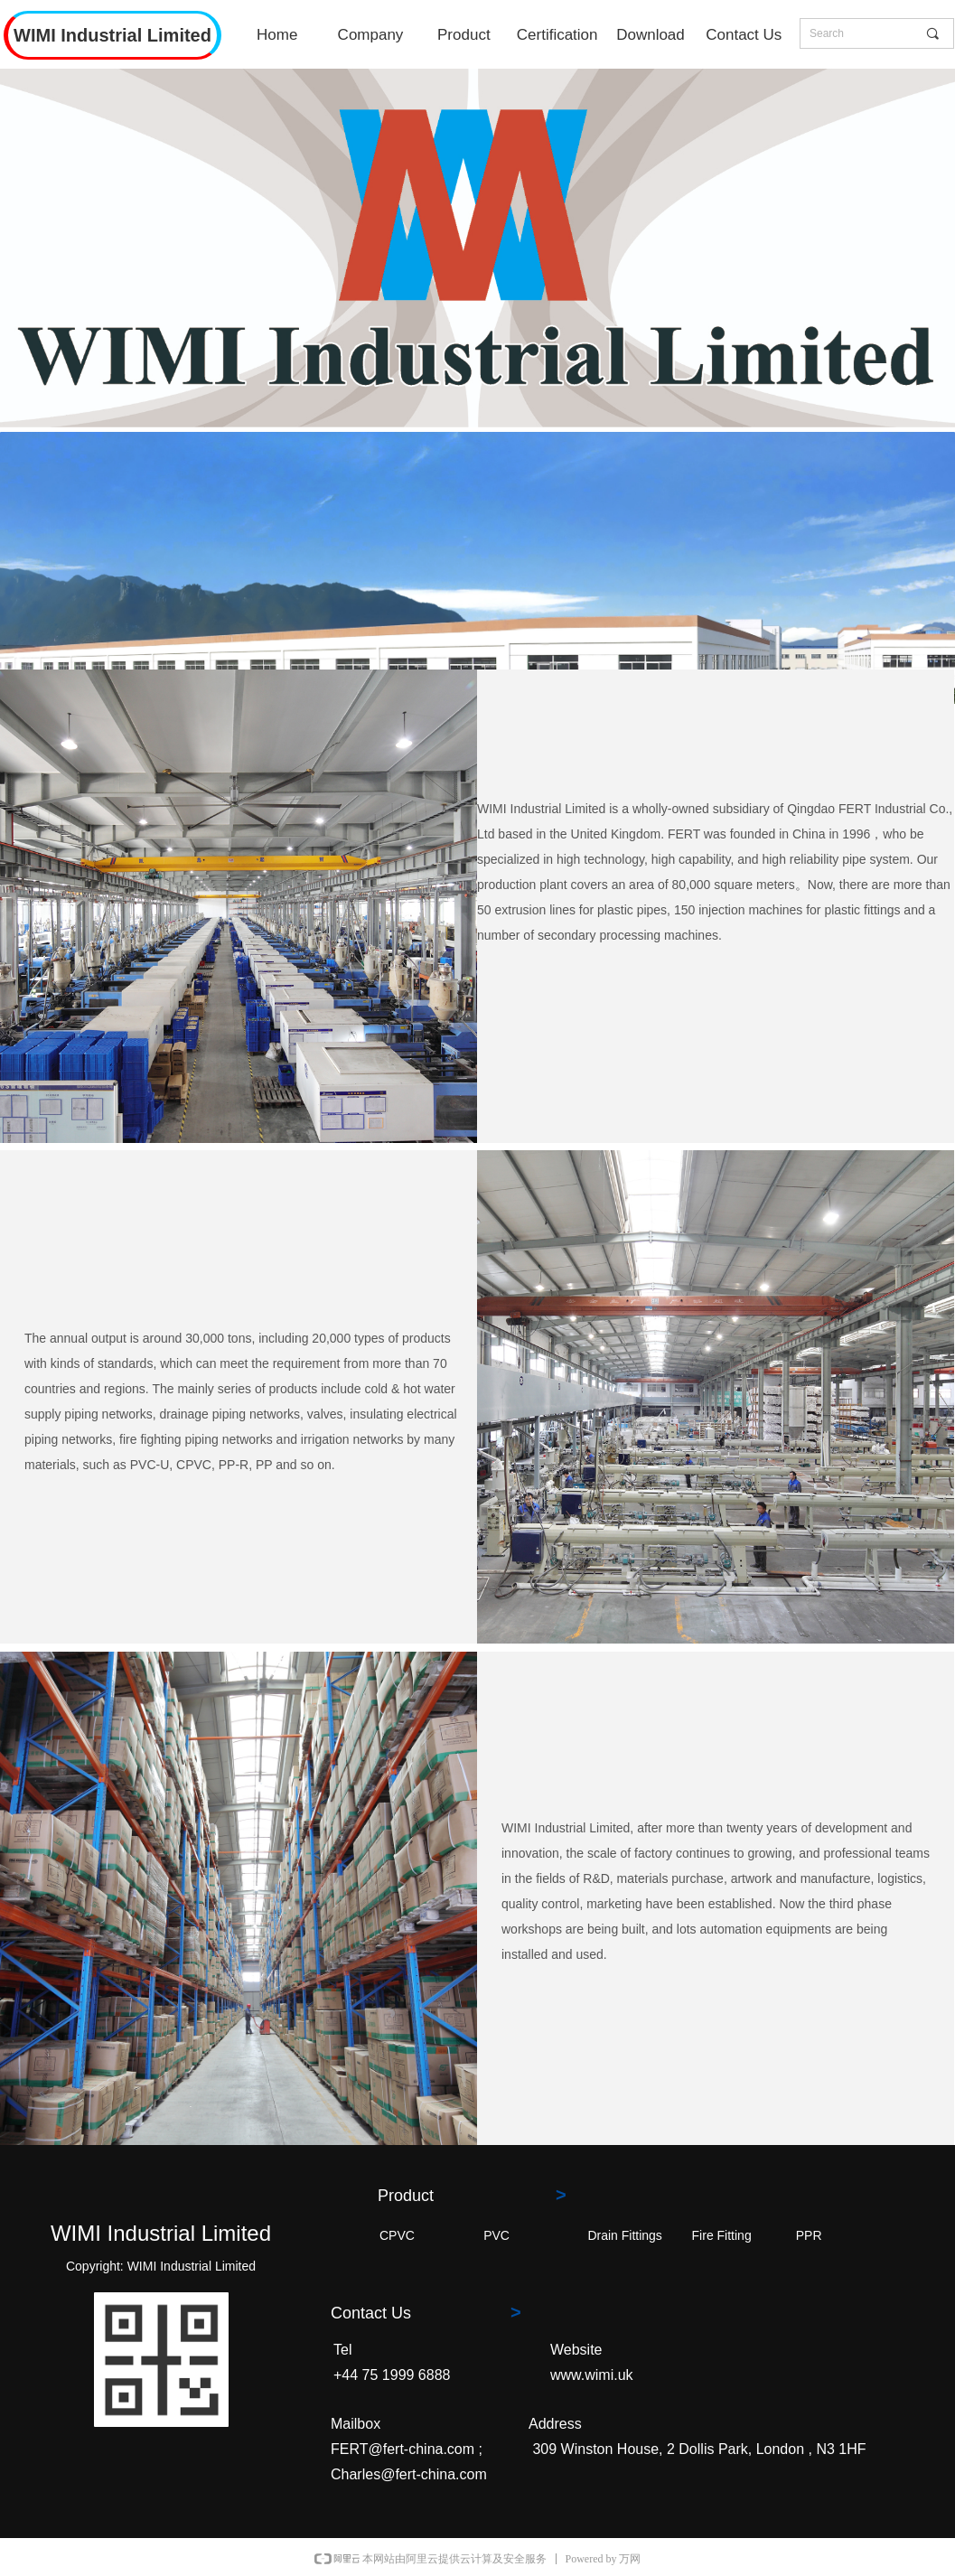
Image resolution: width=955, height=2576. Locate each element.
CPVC (397, 2235)
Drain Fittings (624, 2235)
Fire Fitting (722, 2235)
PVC (496, 2235)
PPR (809, 2235)
